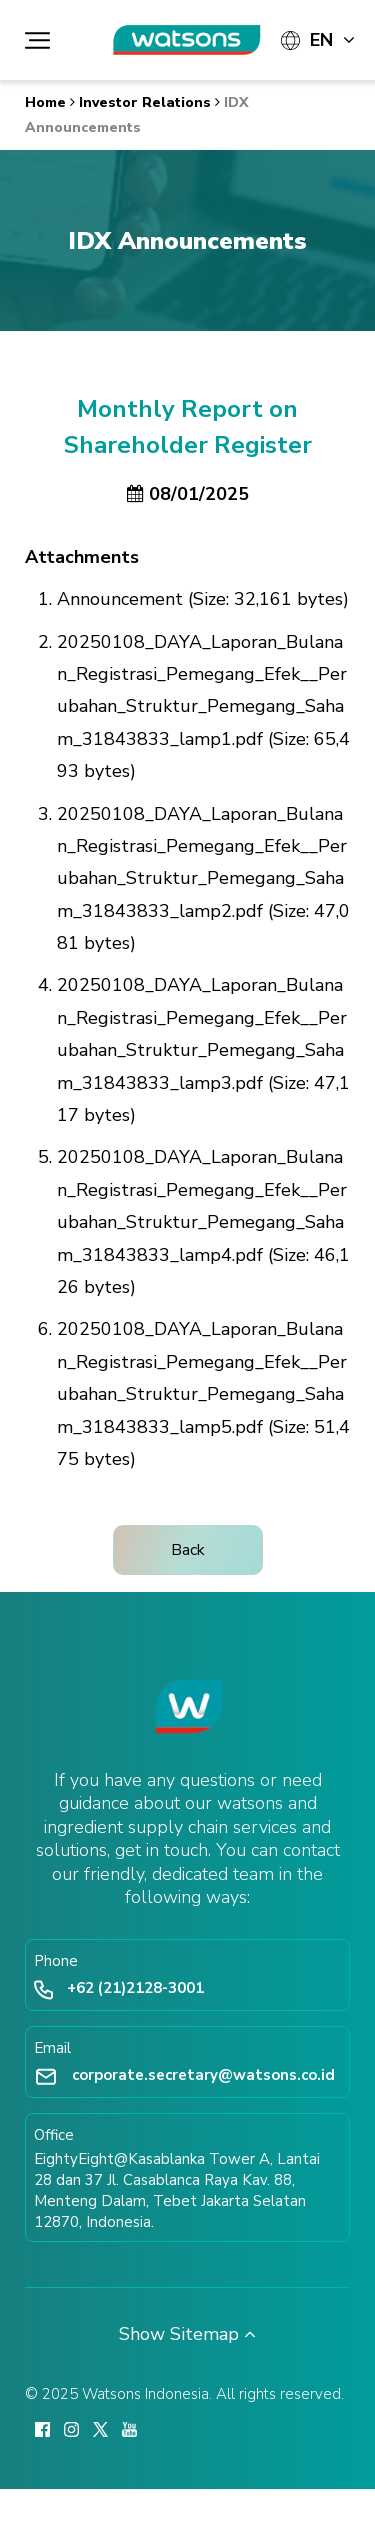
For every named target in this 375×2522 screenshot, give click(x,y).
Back (188, 1550)
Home (45, 102)
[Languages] (318, 40)
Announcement (120, 599)
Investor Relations (145, 102)
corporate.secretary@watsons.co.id (203, 2075)
